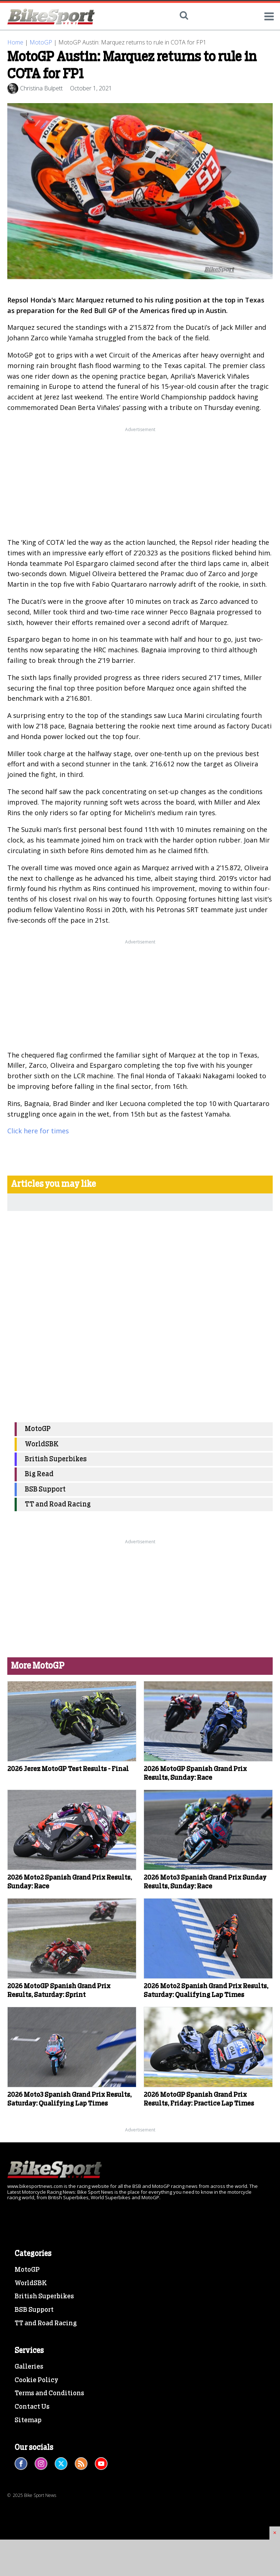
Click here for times (38, 1130)
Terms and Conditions (49, 2393)
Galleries (29, 2367)
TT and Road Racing (58, 1504)
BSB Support (45, 1489)
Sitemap (28, 2420)
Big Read (39, 1474)
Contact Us (32, 2407)
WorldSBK (42, 1444)
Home (15, 42)
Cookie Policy (36, 2380)
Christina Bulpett (41, 88)
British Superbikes (56, 1459)
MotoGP (41, 42)
